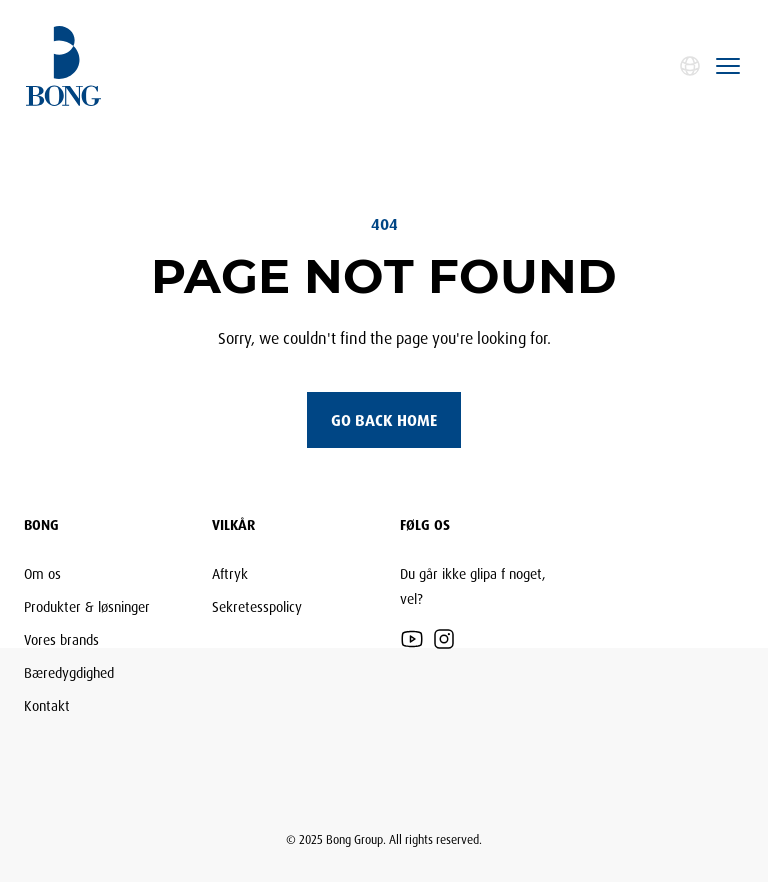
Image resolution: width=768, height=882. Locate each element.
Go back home (384, 420)
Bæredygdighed (69, 672)
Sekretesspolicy (257, 606)
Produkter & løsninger (87, 606)
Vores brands (61, 639)
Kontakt (47, 705)
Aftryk (230, 573)
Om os (42, 573)
